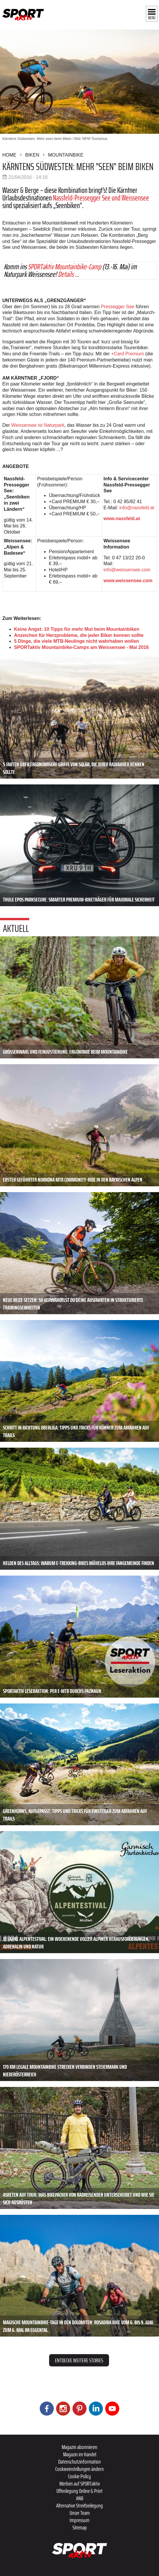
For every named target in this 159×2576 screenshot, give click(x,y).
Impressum (79, 2520)
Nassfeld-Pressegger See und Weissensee (101, 198)
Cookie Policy (79, 2476)
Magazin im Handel (79, 2454)
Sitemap (79, 2527)
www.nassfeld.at (121, 518)
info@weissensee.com (126, 569)
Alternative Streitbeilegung (79, 2505)
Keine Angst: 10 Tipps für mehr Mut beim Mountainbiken (76, 629)
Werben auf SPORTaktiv (79, 2483)
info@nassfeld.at (136, 507)
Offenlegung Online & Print (79, 2491)
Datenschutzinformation (79, 2461)
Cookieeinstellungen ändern (79, 2469)
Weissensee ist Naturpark (37, 425)
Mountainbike (65, 154)
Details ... (68, 274)
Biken (32, 154)
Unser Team (80, 2512)
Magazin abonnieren (79, 2447)
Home (9, 154)
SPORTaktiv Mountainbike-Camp (64, 266)
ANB (79, 2498)
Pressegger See (117, 306)
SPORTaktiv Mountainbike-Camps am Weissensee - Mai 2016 (81, 647)
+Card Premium (127, 353)
